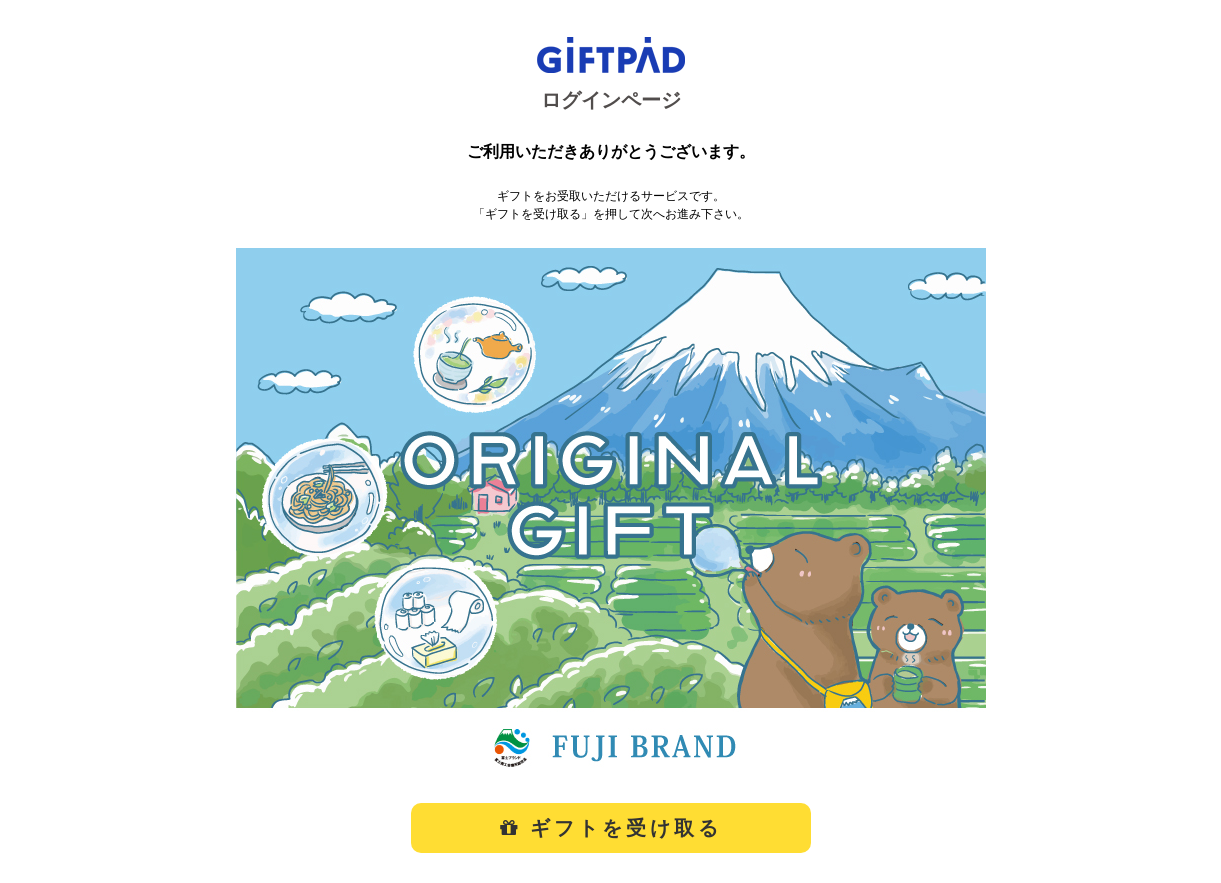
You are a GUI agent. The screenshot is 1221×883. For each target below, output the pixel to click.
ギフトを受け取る (611, 828)
